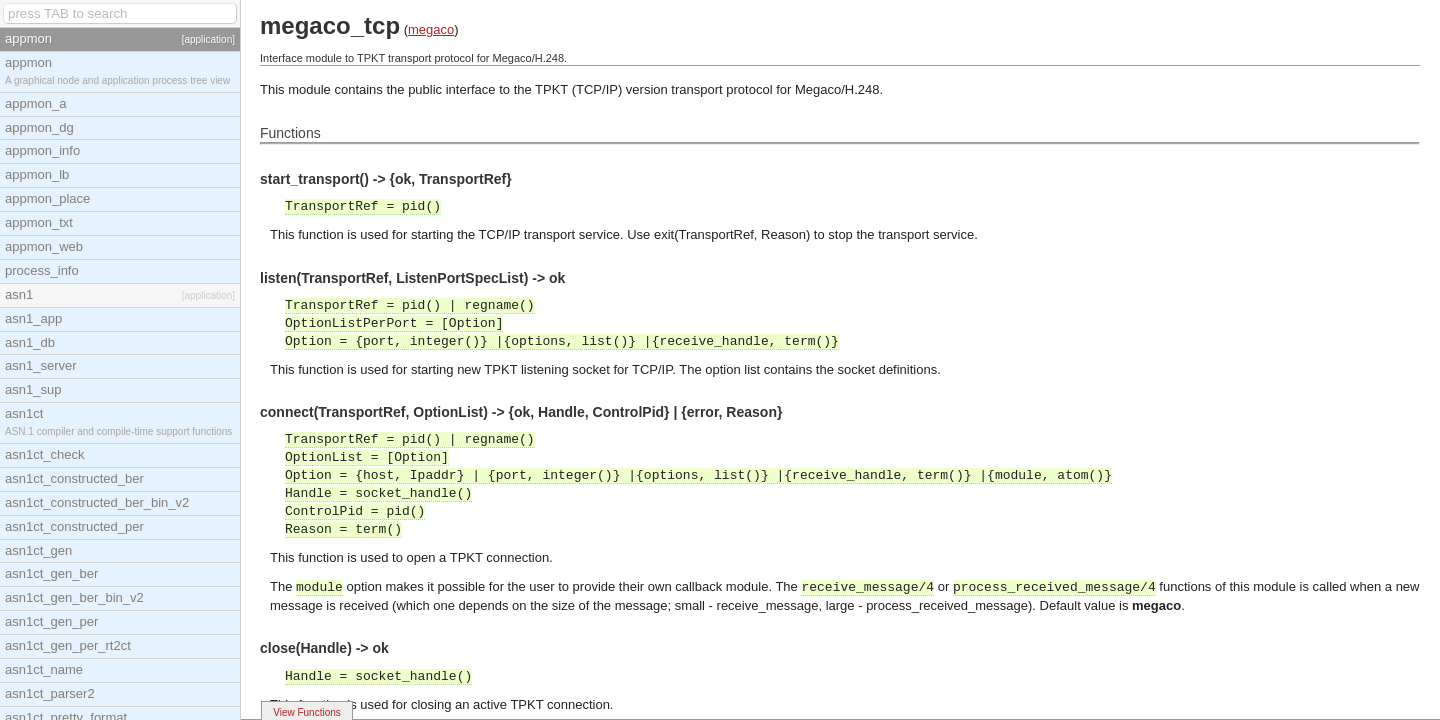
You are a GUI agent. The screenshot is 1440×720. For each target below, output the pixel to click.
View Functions (307, 712)
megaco (431, 29)
